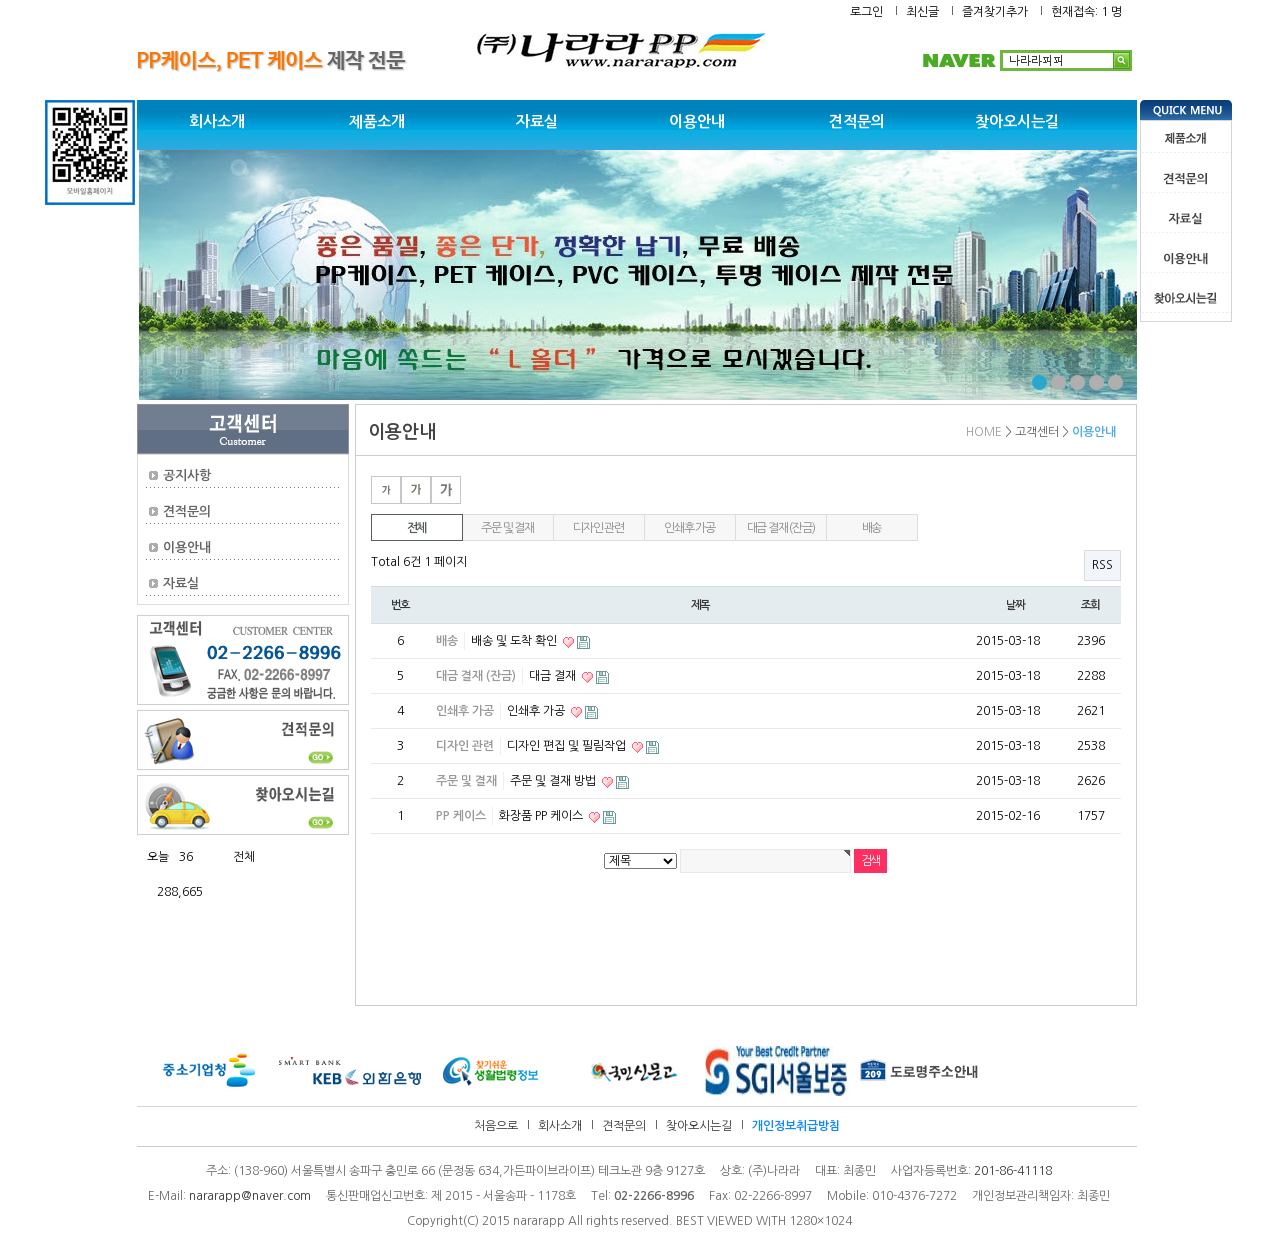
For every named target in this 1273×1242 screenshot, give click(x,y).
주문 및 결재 (507, 528)
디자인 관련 (598, 528)
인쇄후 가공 (689, 528)
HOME (984, 432)
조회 (1091, 605)
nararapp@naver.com (250, 1196)
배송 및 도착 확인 (515, 641)
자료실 (537, 121)
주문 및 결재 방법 (554, 781)
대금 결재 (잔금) (781, 528)
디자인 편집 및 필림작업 (568, 746)
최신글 (922, 12)
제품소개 (377, 121)
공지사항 (187, 475)
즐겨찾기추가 (995, 12)
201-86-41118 (1013, 1171)
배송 (872, 528)
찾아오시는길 (1017, 121)
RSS (1102, 565)
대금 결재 (554, 676)
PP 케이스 (461, 816)
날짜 (1016, 605)
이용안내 (697, 121)
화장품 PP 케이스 (542, 816)
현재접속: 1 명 (1086, 12)
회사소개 (217, 121)
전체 (417, 528)
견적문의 (857, 121)
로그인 (866, 12)
